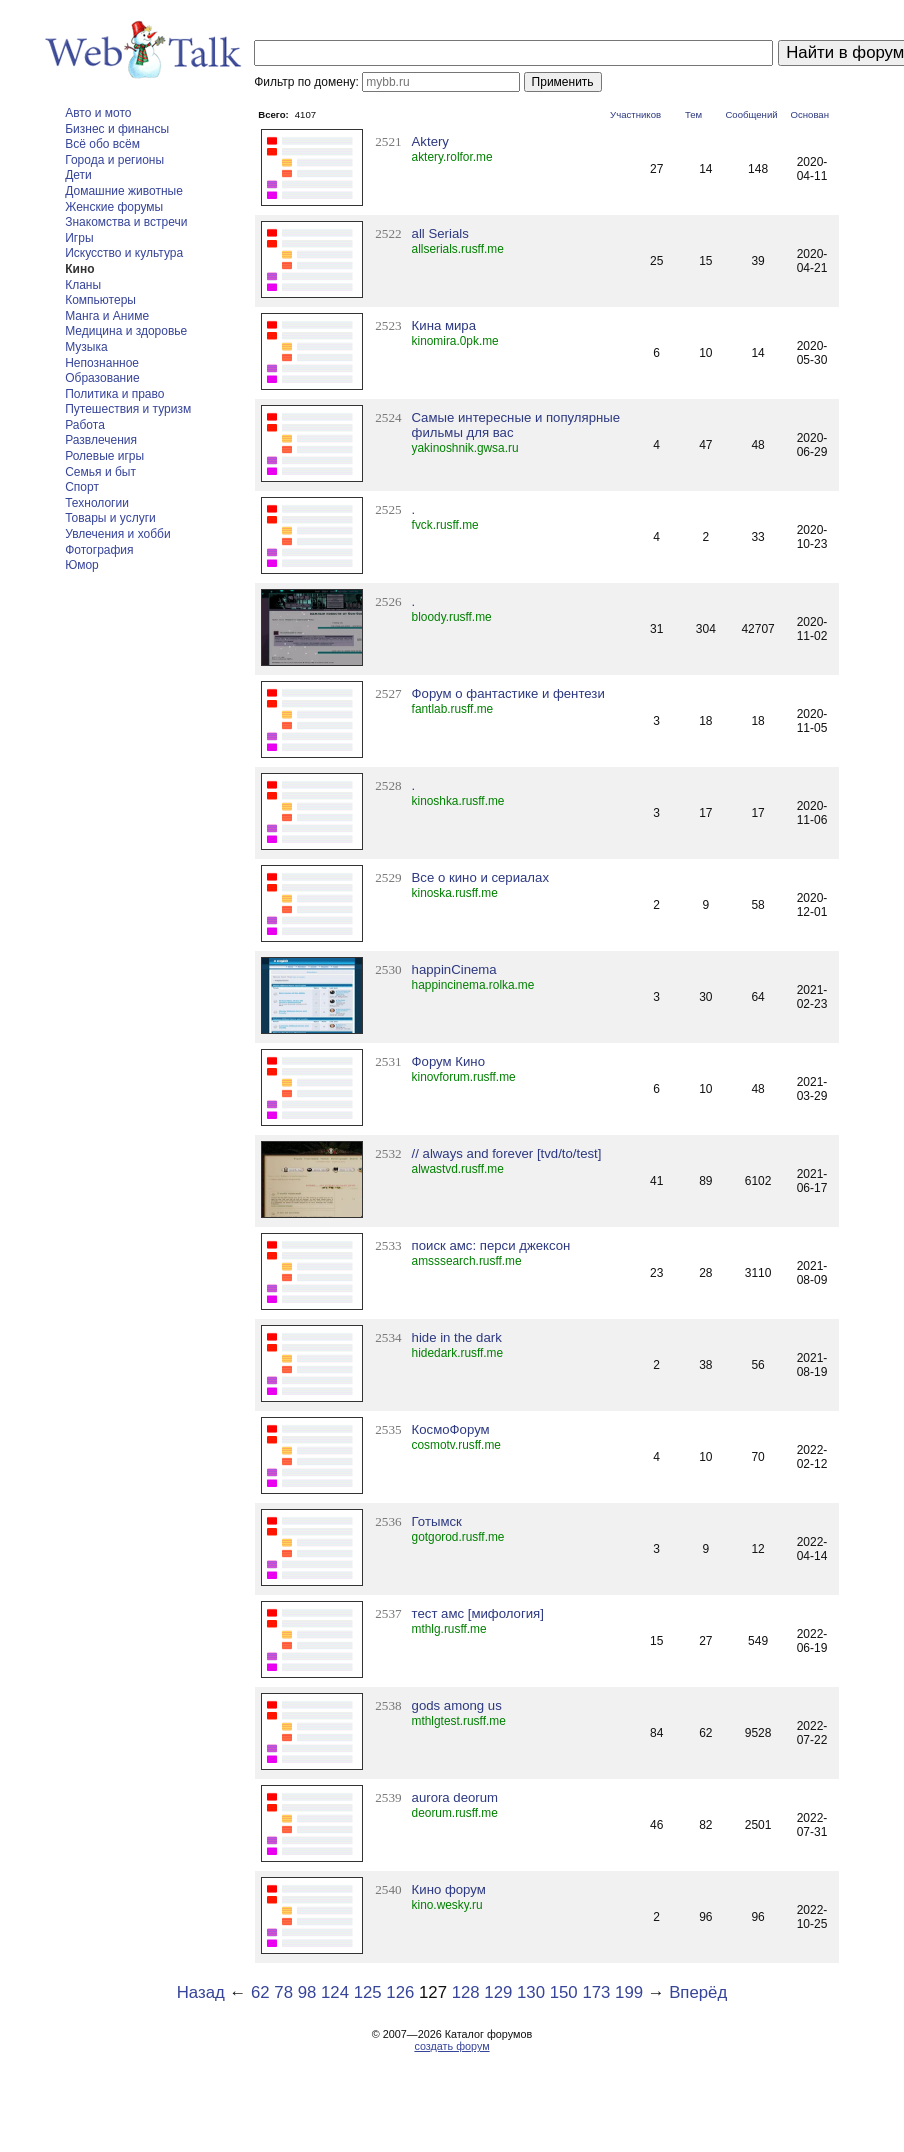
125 (368, 1992)
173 (596, 1992)
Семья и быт (100, 472)
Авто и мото (98, 113)
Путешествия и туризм (128, 409)
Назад (201, 1992)
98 (307, 1992)
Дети (78, 175)
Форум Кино (448, 1061)
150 (564, 1992)
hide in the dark (457, 1337)
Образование (102, 378)
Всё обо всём (102, 144)
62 (260, 1992)
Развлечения (101, 440)
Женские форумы (114, 207)
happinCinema (454, 969)
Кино (79, 269)
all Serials (440, 233)
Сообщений (751, 114)
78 (283, 1992)
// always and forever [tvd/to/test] (507, 1153)
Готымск (437, 1521)
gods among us (457, 1705)
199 (629, 1992)
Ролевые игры (104, 456)
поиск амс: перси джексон (491, 1245)
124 (335, 1992)
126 (400, 1992)
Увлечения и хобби (117, 534)
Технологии (97, 503)
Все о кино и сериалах (480, 877)
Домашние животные (124, 191)
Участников (635, 114)
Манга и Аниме (107, 316)
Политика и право (114, 394)
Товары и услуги (110, 518)
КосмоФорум (451, 1429)
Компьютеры (100, 300)
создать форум (451, 2046)
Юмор (82, 565)
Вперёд (698, 1992)
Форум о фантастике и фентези (508, 693)
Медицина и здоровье (126, 331)
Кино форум (449, 1889)
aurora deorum (455, 1797)
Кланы (83, 285)
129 (498, 1992)
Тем (693, 114)
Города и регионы (114, 160)
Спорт (82, 487)
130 (531, 1992)
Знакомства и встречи (126, 222)
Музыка (86, 347)
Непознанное (102, 363)
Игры (79, 238)
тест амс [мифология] (478, 1613)
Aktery (430, 141)
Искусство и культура (124, 253)
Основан (809, 114)
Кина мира (444, 325)
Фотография (99, 550)
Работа (85, 425)
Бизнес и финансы (117, 129)
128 (466, 1992)
